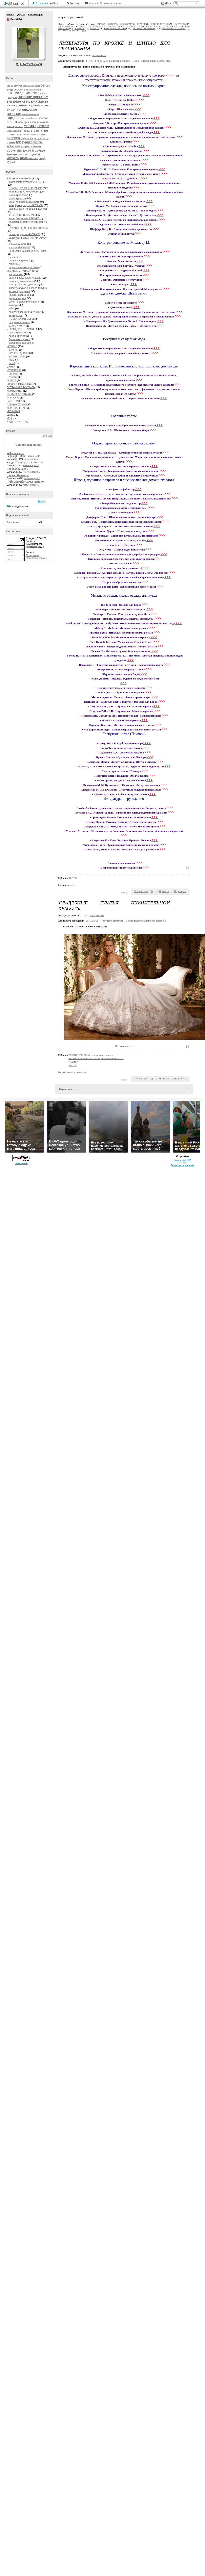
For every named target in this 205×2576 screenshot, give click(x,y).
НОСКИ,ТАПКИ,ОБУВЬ (22, 318)
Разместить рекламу (182, 2559)
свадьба (80, 1072)
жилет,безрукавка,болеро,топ (25, 288)
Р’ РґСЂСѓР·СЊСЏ (31, 64)
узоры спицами (31, 146)
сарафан (35, 138)
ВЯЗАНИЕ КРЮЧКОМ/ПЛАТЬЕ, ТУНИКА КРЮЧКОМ (96, 1058)
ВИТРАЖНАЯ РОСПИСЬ (21, 387)
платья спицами (37, 135)
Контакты (182, 2556)
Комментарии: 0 (32, 459)
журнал (34, 105)
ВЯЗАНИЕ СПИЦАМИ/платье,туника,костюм (91, 1055)
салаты (13, 377)
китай (12, 363)
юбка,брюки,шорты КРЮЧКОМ (26, 205)
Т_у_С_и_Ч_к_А (95, 60)
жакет (43, 101)
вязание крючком (33, 97)
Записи (10, 14)
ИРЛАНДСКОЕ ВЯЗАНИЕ (21, 329)
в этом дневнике (18, 506)
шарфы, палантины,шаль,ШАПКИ (28, 208)
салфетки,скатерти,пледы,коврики (28, 222)
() (151, 891)
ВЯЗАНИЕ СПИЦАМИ (19, 270)
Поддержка (162, 3)
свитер (45, 138)
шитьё (69, 885)
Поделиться (180, 891)
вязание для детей (19, 291)
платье (42, 130)
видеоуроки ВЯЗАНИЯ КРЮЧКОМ (28, 237)
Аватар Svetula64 (28, 43)
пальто (30, 130)
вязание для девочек (22, 93)
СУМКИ (11, 366)
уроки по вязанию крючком (24, 202)
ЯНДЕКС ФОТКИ (16, 421)
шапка (33, 158)
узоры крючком (17, 198)
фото (20, 154)
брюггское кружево (19, 339)
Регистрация (42, 3)
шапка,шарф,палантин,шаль (25, 277)
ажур (18, 85)
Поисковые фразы (36, 558)
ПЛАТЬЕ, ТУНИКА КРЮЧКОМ (25, 188)
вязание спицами (22, 101)
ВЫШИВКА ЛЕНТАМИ (19, 394)
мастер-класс (15, 126)
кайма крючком (30, 114)
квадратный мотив (29, 118)
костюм (43, 118)
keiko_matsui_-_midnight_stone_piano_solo (23, 455)
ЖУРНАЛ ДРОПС (19, 353)
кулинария (23, 122)
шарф (42, 158)
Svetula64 (8, 19)
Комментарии (35, 14)
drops (10, 85)
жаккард (12, 105)
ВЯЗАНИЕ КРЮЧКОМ (19, 178)
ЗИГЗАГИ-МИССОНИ (19, 384)
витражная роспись (34, 89)
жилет (23, 105)
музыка (10, 131)
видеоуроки (15, 89)
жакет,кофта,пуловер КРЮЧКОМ (27, 182)
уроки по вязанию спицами (24, 301)
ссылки (13, 264)
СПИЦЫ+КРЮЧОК (17, 404)
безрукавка (28, 86)
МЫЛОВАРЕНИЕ (16, 408)
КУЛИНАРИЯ (14, 370)
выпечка (13, 373)
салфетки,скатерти (19, 322)
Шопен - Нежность (18, 475)
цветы (27, 154)
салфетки (25, 138)
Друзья (21, 14)
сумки (11, 142)
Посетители (32, 555)
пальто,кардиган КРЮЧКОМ (24, 234)
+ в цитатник (99, 55)
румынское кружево (20, 342)
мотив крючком (36, 126)
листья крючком (39, 122)
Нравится (164, 891)
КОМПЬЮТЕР (14, 390)
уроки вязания (19, 150)
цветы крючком (17, 332)
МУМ (12, 360)
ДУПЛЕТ (14, 349)
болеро (45, 85)
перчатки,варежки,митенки (24, 267)
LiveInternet (14, 4)
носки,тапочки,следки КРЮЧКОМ (27, 251)
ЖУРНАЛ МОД (17, 356)
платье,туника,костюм (21, 281)
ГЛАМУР (11, 380)
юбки (12, 308)
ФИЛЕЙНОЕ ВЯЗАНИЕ (22, 215)
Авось (92, 3)
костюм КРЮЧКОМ (19, 247)
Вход (55, 3)
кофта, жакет (16, 274)
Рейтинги (75, 3)
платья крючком (18, 134)
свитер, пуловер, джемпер (24, 284)
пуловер (13, 138)
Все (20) (47, 435)
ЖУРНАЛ (12, 346)
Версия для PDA (182, 2554)
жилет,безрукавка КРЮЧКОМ (25, 218)
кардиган (13, 118)
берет (37, 86)
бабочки (13, 257)
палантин (20, 130)
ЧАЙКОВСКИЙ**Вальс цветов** (25, 482)
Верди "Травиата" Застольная (25, 462)
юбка (11, 162)
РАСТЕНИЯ (13, 401)
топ (18, 142)
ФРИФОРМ (13, 397)
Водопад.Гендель (17, 469)
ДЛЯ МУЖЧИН (17, 325)
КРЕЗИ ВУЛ (13, 411)
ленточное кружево (19, 260)
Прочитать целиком (118, 60)
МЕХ (9, 418)
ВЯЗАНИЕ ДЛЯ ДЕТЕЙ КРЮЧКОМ (28, 228)
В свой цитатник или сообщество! (150, 60)
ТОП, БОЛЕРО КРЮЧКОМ (23, 191)
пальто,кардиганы (19, 294)
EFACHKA (92, 920)
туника (27, 142)
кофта (12, 122)
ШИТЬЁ (11, 414)
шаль (24, 158)
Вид (168, 4)
